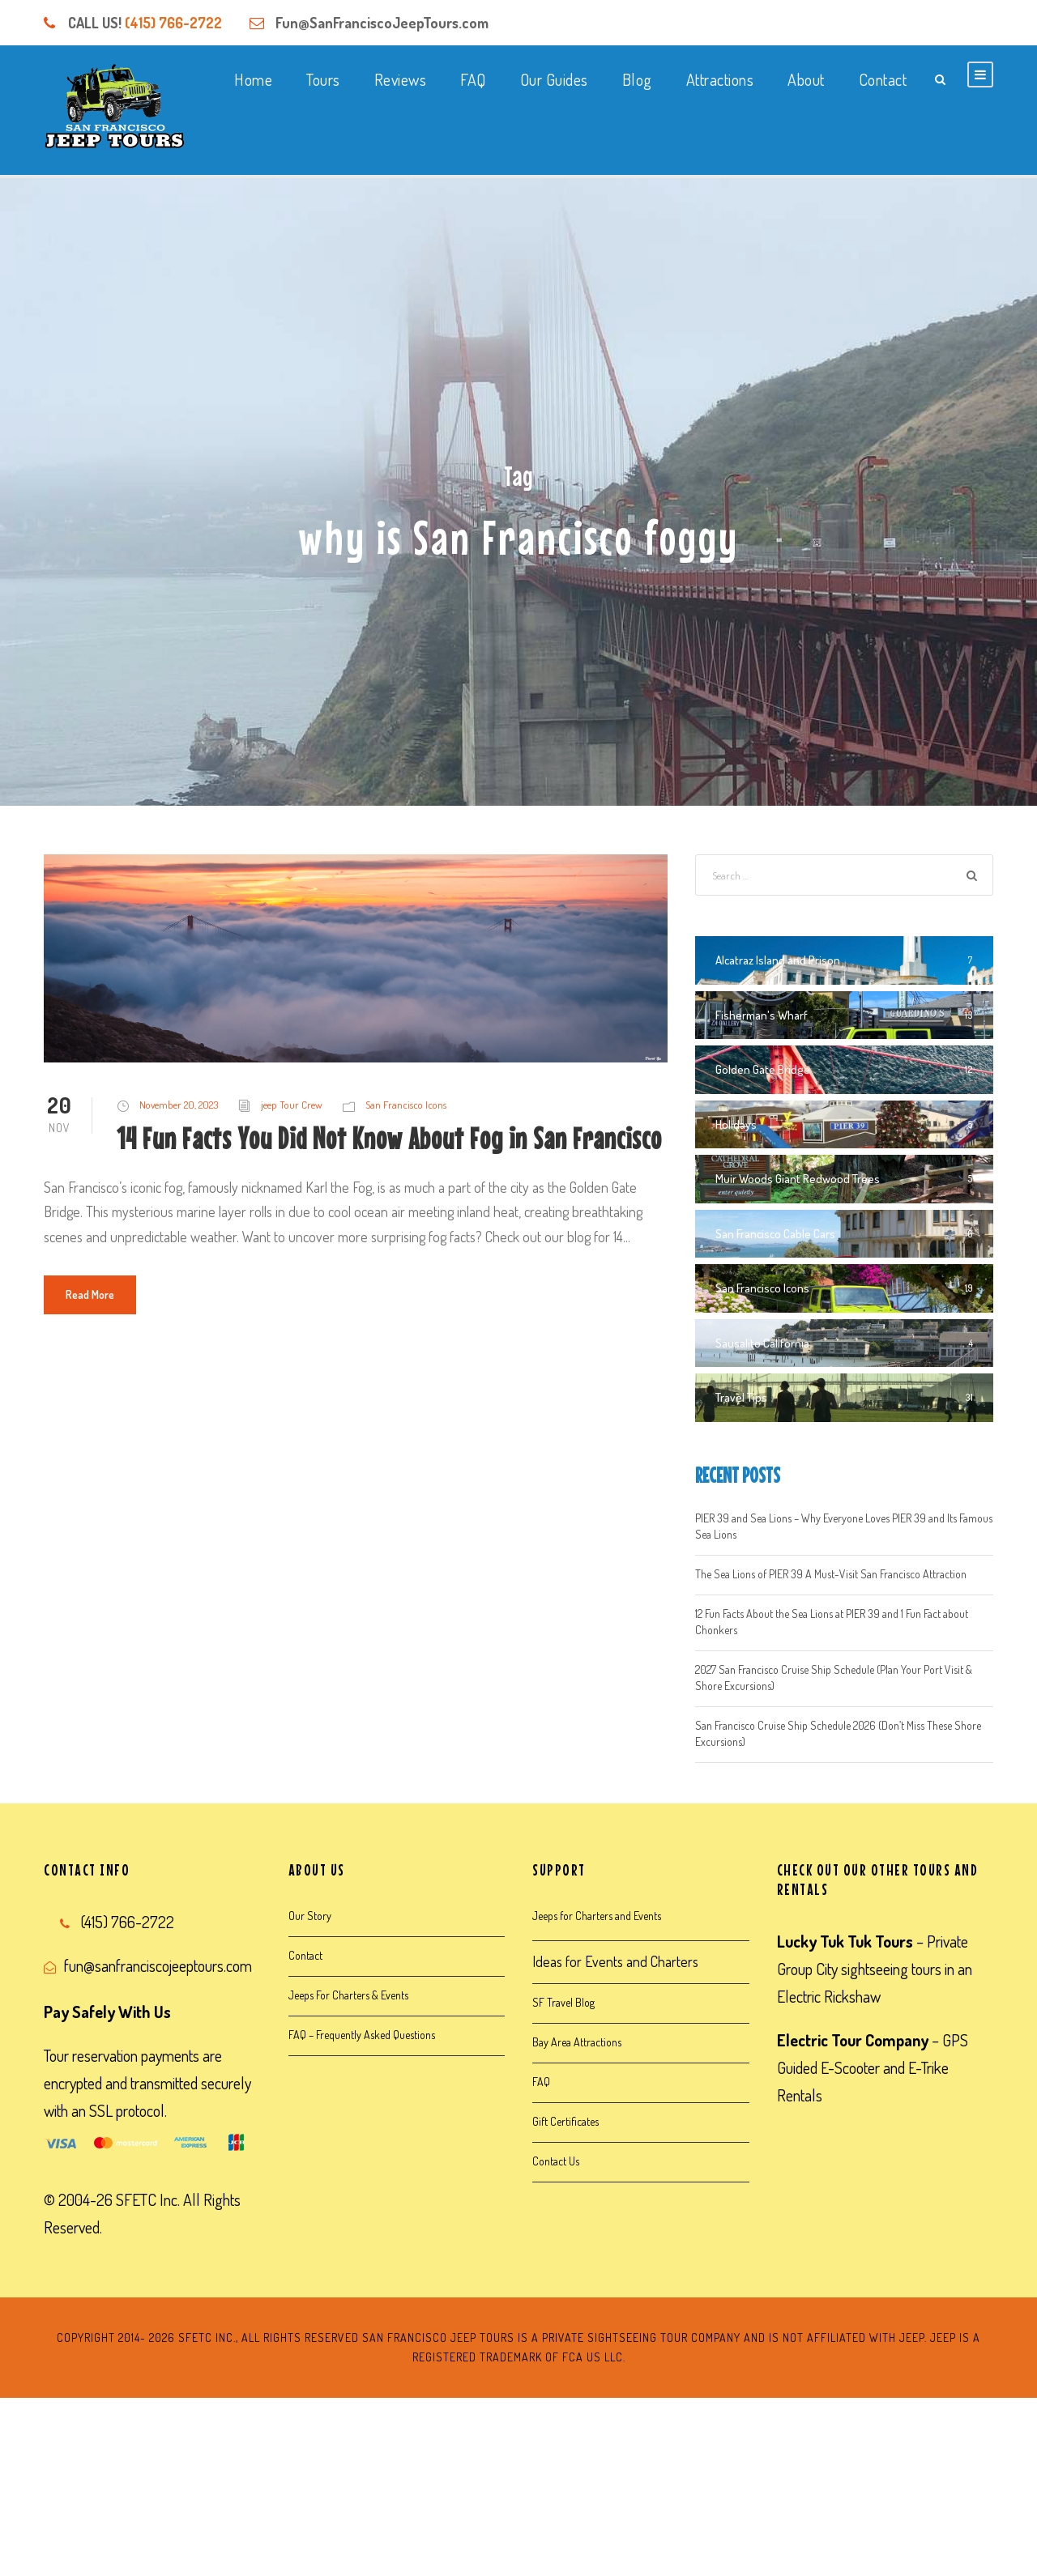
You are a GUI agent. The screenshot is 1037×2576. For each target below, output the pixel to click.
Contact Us (555, 2161)
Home (253, 79)
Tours (323, 79)
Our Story (309, 1915)
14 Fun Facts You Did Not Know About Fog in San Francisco (389, 1138)
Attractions (720, 79)
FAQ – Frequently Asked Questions (361, 2035)
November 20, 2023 (178, 1104)
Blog (637, 79)
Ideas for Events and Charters (615, 1961)
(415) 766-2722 (173, 23)
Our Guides (554, 79)
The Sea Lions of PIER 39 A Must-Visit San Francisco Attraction (831, 1574)
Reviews (400, 79)
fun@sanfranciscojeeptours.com (158, 1965)
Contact (883, 79)
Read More (90, 1294)
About (806, 79)
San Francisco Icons (405, 1104)
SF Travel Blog (563, 2002)
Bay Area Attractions (576, 2042)
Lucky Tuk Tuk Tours (845, 1941)
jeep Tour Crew (291, 1104)
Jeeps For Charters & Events (348, 1995)
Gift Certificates (565, 2121)
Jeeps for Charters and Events (596, 1915)
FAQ (473, 79)
